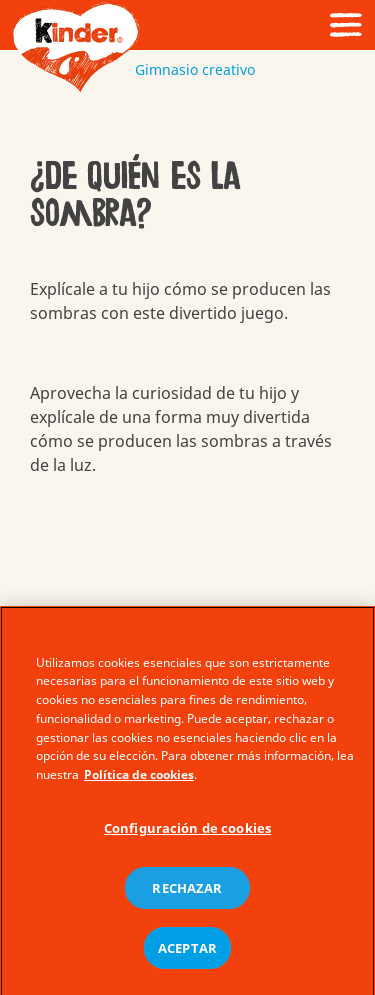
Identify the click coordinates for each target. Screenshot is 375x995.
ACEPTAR (187, 953)
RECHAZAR (187, 893)
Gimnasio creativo (187, 69)
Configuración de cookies (187, 834)
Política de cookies (139, 780)
